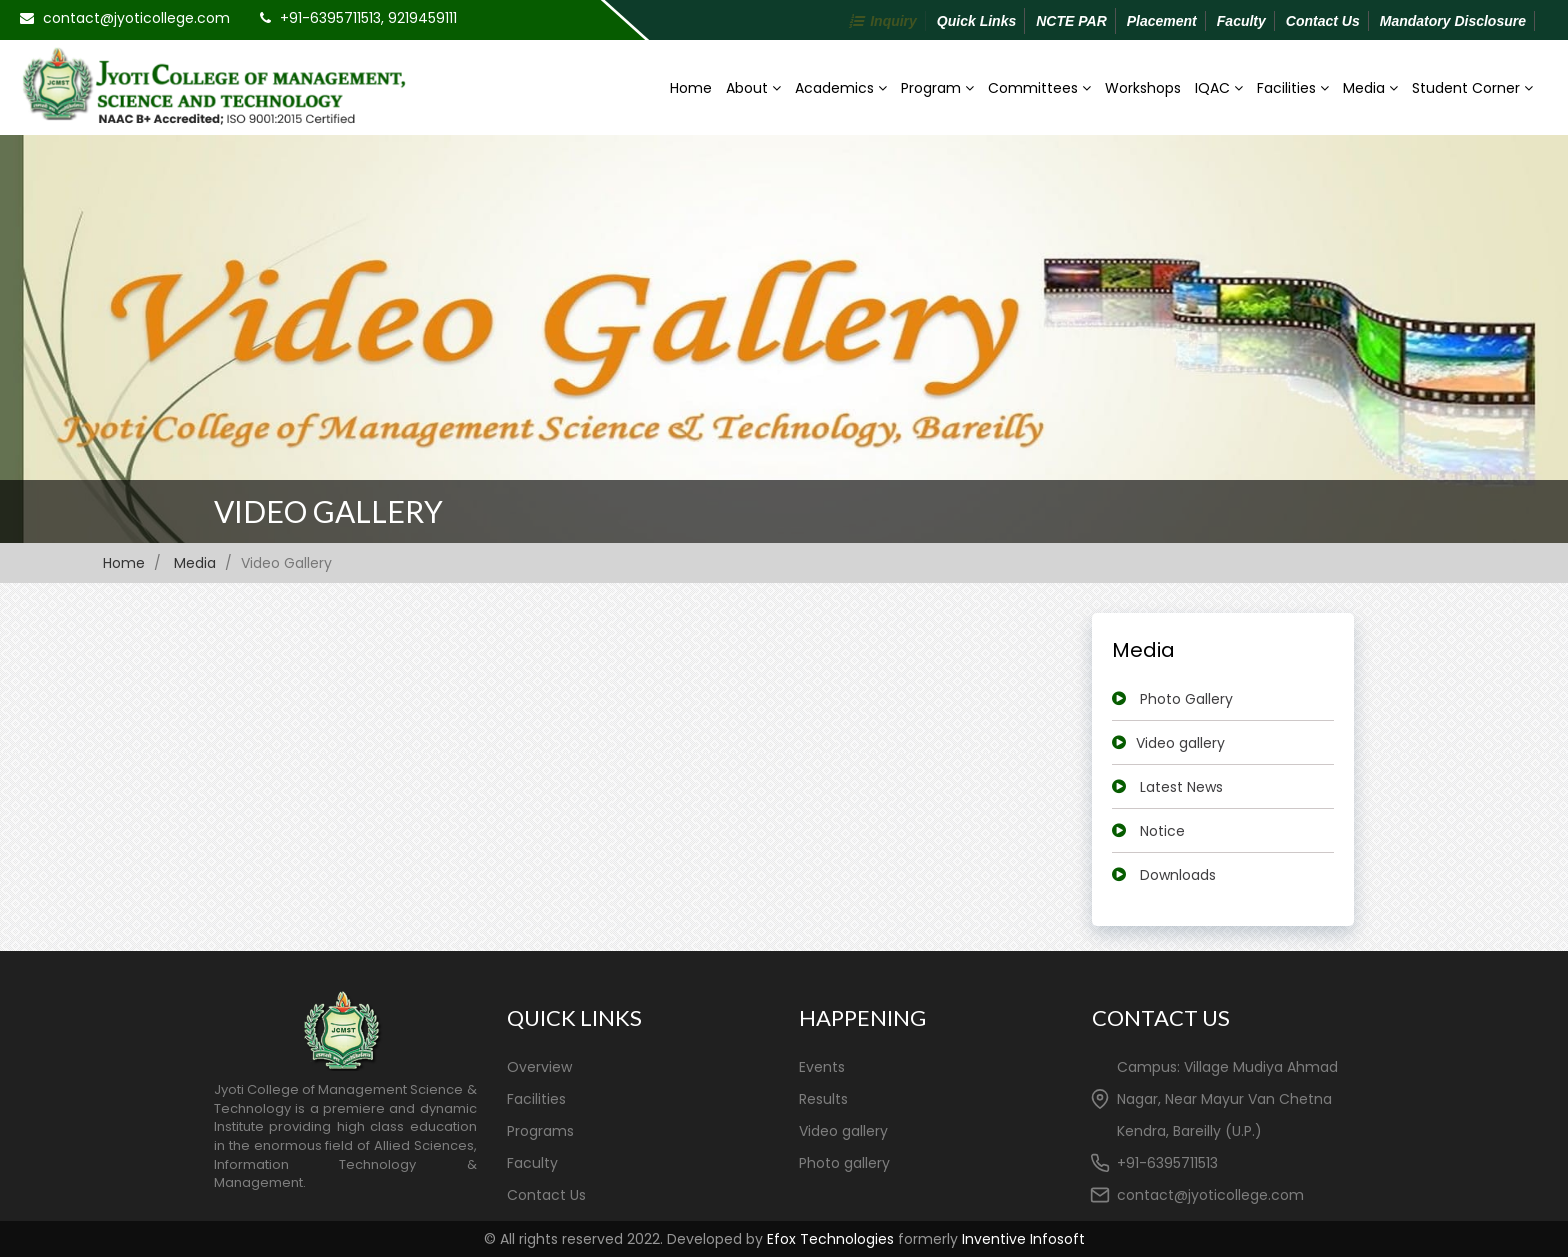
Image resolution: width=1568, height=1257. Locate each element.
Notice (1162, 831)
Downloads (1178, 875)
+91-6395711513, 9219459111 (368, 18)
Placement (1162, 21)
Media (1370, 88)
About (753, 88)
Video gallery (1180, 743)
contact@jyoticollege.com (136, 18)
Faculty (1241, 21)
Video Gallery (328, 511)
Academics (841, 88)
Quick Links (976, 21)
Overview (539, 1067)
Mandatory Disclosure (1453, 21)
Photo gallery (844, 1163)
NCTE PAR (1071, 21)
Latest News (1181, 787)
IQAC (1219, 88)
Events (822, 1067)
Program (937, 88)
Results (823, 1099)
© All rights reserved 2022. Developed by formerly (784, 1239)
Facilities (1293, 88)
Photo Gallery (1186, 699)
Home (691, 88)
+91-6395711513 (1167, 1163)
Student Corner (1472, 88)
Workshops (1143, 88)
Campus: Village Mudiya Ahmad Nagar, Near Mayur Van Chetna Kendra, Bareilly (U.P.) (1227, 1099)
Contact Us (1323, 21)
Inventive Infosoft (1023, 1239)
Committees (1039, 88)
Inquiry (893, 21)
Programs (540, 1131)
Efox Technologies (830, 1239)
